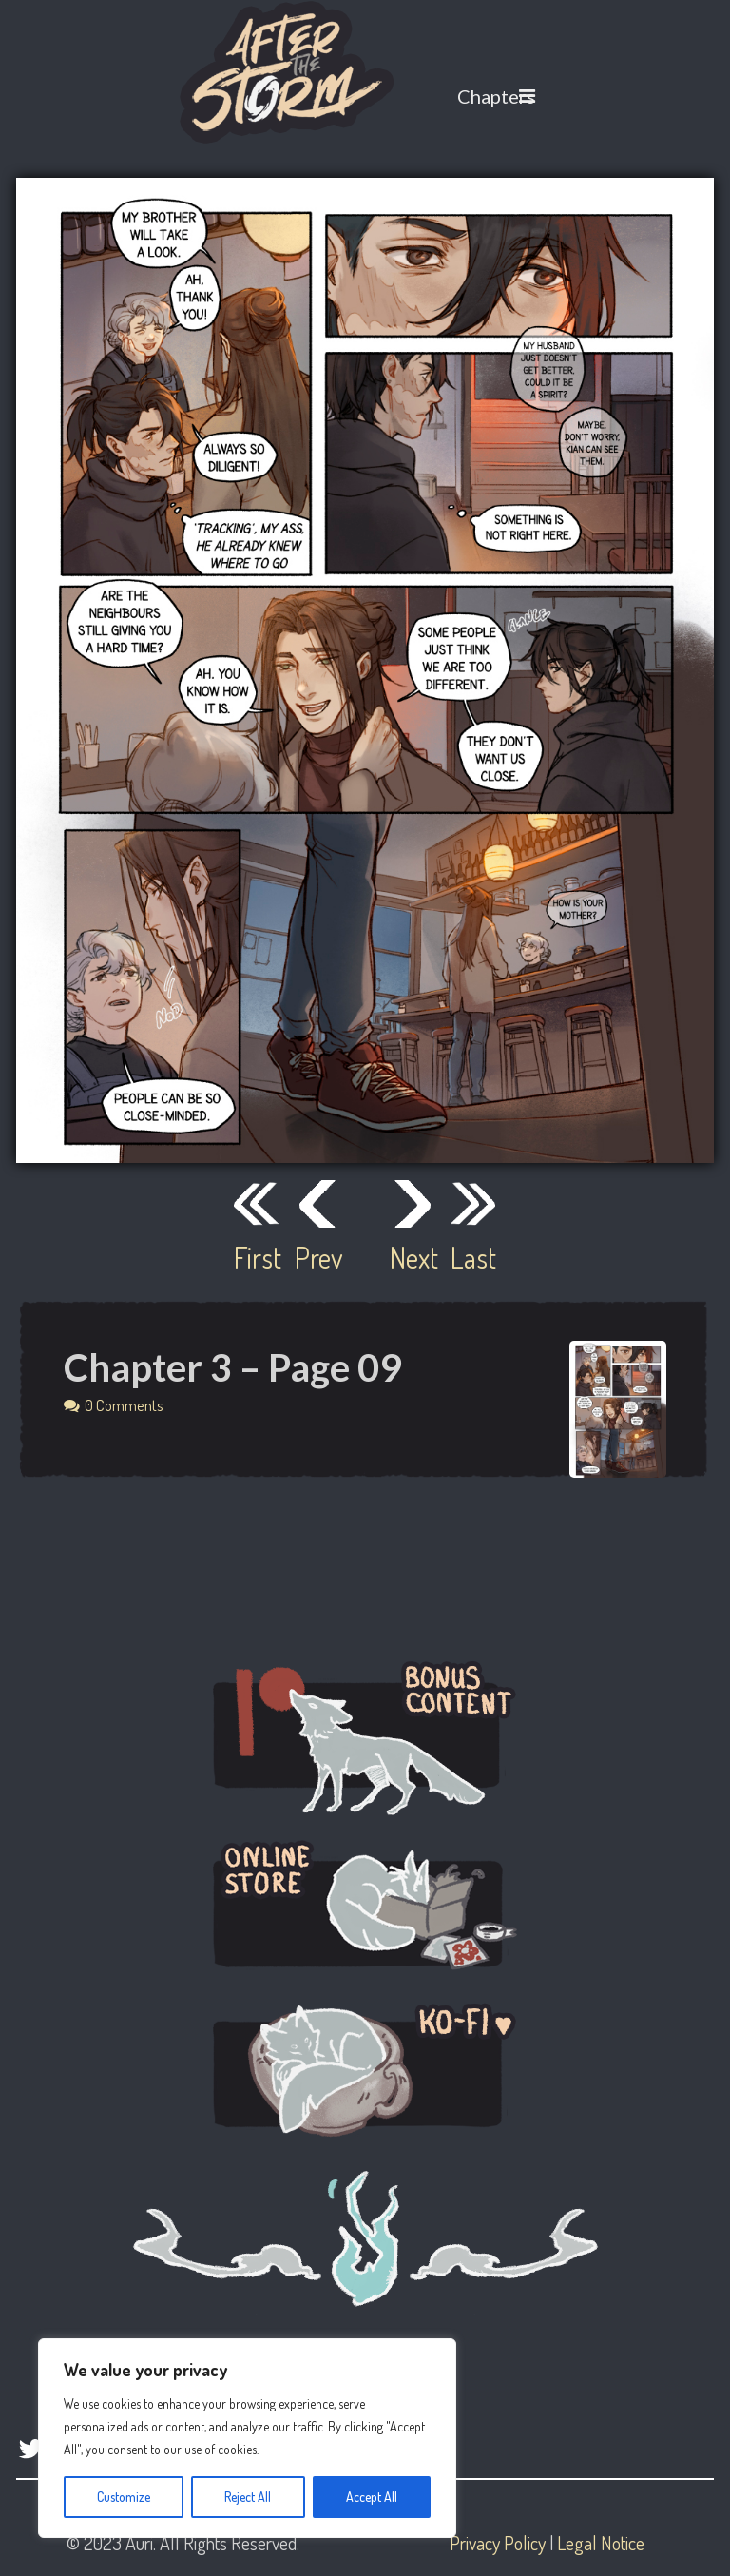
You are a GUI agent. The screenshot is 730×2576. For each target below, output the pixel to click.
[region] (247, 2438)
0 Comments (124, 1405)
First (256, 1257)
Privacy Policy (498, 2542)
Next (412, 1257)
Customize (123, 2497)
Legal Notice (600, 2542)
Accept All (371, 2497)
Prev (317, 1257)
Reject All (247, 2497)
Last (473, 1257)
